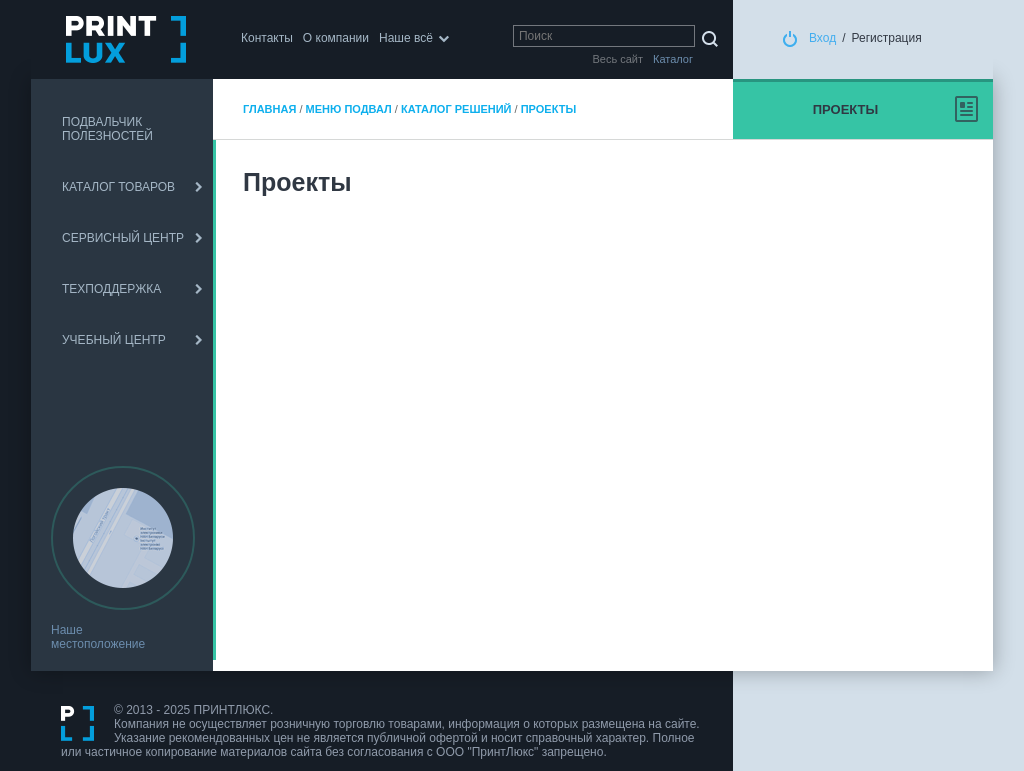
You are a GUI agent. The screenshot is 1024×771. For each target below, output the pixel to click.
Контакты (267, 38)
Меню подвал (349, 109)
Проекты (548, 109)
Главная (269, 109)
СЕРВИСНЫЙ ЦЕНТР (123, 238)
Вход (822, 38)
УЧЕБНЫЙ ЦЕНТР (114, 340)
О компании (336, 38)
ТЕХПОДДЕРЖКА (111, 289)
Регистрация (887, 38)
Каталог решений (456, 109)
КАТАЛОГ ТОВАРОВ (118, 187)
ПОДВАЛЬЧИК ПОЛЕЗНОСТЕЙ (107, 129)
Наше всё (406, 38)
